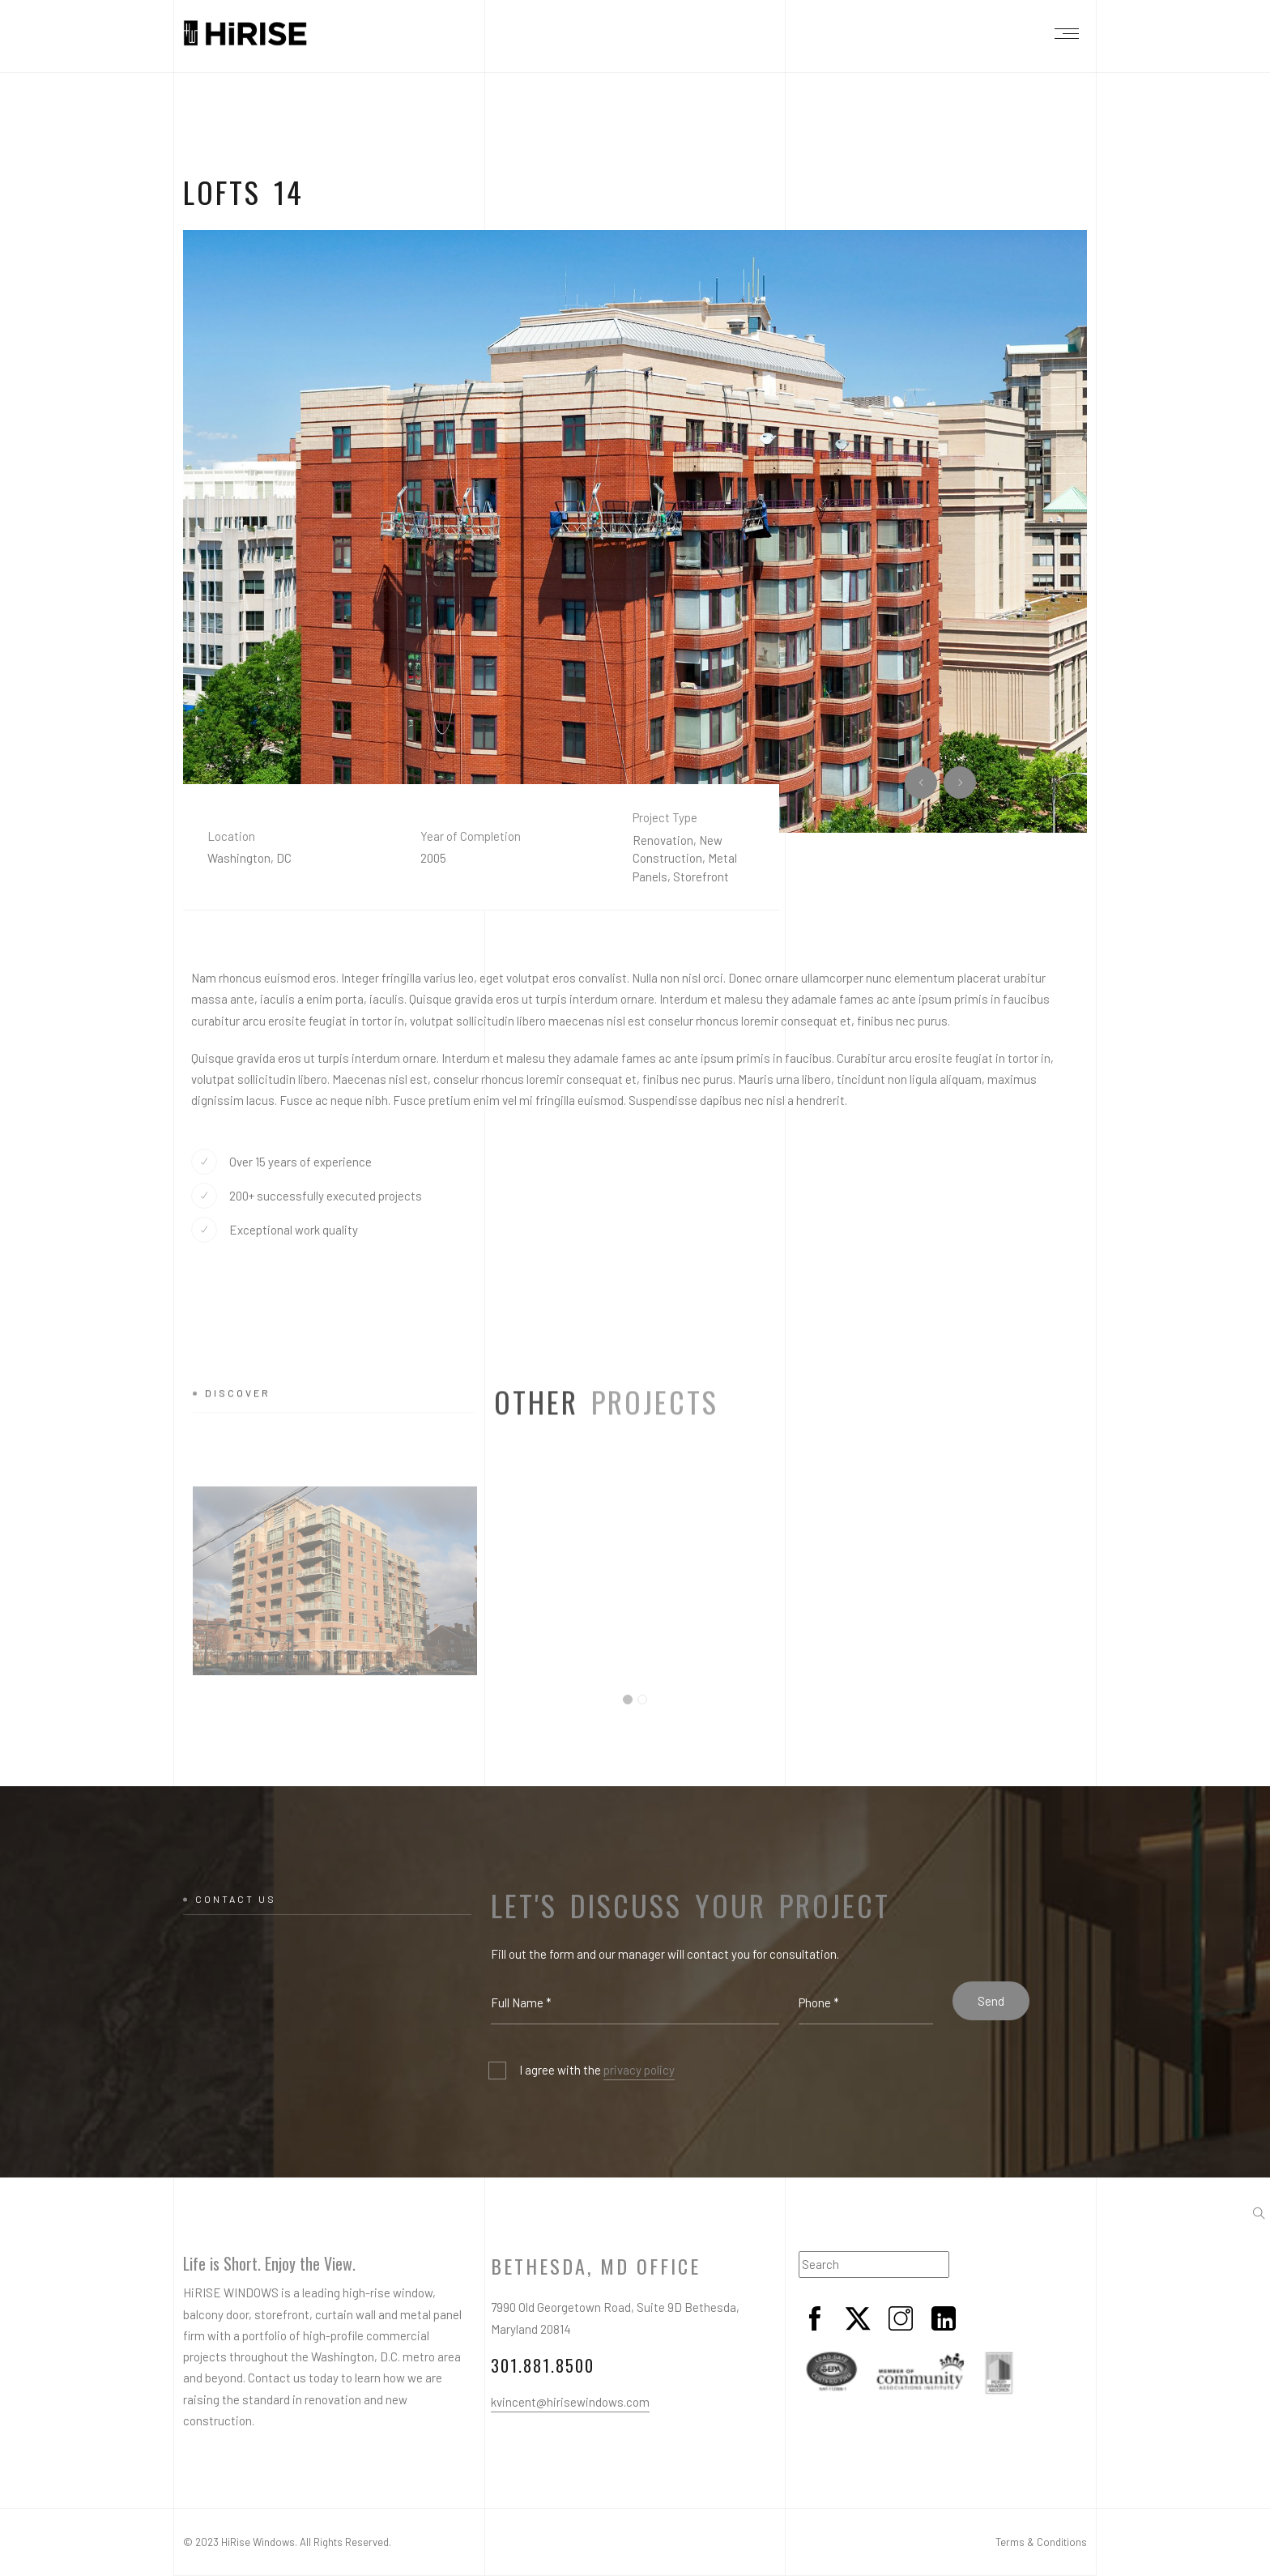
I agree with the (597, 2070)
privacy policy (639, 2069)
